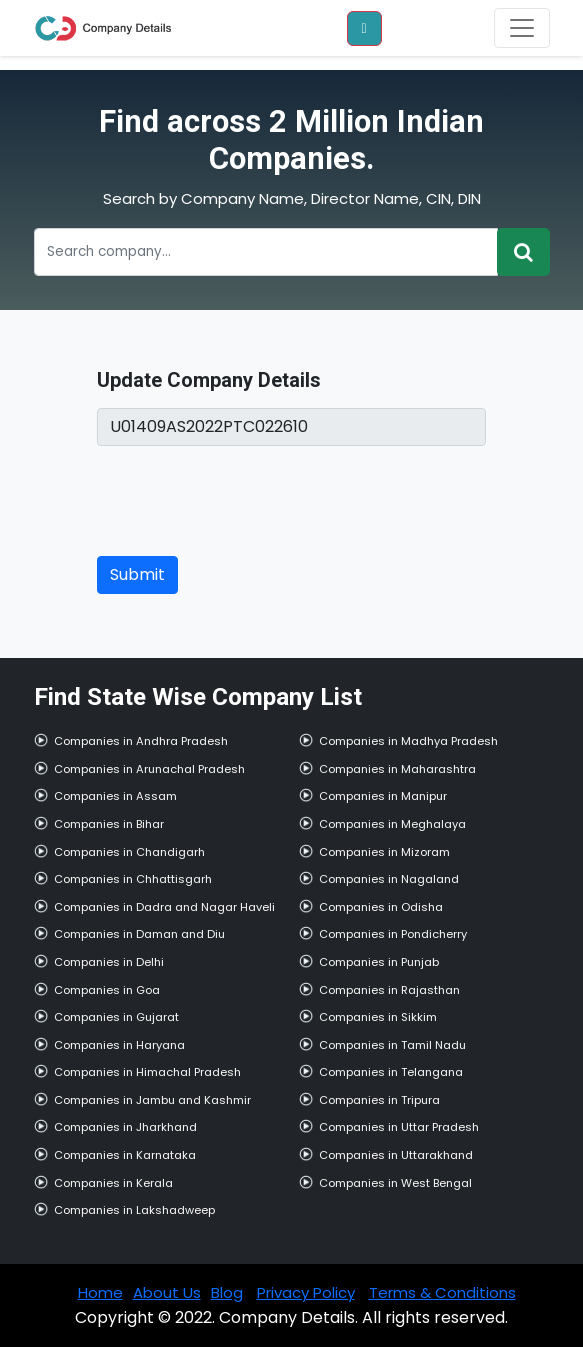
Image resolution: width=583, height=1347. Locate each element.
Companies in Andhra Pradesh (141, 741)
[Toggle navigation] (522, 28)
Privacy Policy (306, 1292)
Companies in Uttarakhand (396, 1155)
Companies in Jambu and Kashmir (152, 1100)
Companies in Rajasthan (389, 990)
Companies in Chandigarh (129, 852)
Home (100, 1292)
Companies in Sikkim (378, 1017)
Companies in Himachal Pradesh (147, 1072)
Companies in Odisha (381, 907)
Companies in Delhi (109, 962)
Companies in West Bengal (395, 1183)
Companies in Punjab (379, 962)
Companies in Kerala (113, 1183)
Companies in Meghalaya (392, 824)
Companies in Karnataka (125, 1155)
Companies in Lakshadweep (134, 1210)
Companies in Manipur (383, 796)
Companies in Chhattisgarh (133, 879)
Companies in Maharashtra (397, 769)
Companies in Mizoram (384, 852)
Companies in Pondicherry (393, 934)
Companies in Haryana (119, 1045)
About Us (167, 1292)
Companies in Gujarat (116, 1017)
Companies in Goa (107, 990)
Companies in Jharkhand (125, 1127)
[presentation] (249, 501)
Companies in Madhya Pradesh (408, 741)
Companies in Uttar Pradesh (399, 1127)
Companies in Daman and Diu (139, 934)
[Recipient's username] (266, 252)
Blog (227, 1292)
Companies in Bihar (109, 824)
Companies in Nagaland (389, 879)
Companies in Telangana (391, 1072)
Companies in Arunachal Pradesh (149, 769)
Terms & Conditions (442, 1292)
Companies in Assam (115, 796)
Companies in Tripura (379, 1100)
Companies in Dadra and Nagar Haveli (164, 907)
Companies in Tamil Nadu (392, 1045)
